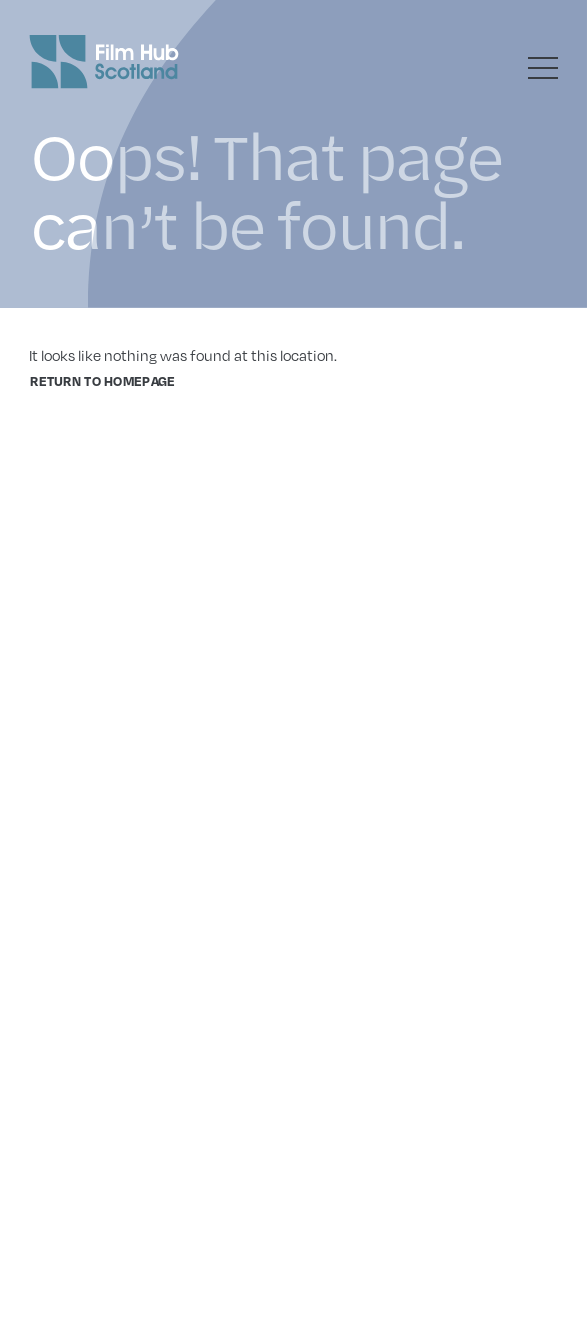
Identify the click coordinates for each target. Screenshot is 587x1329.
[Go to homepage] (104, 62)
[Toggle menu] (543, 68)
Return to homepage (102, 381)
